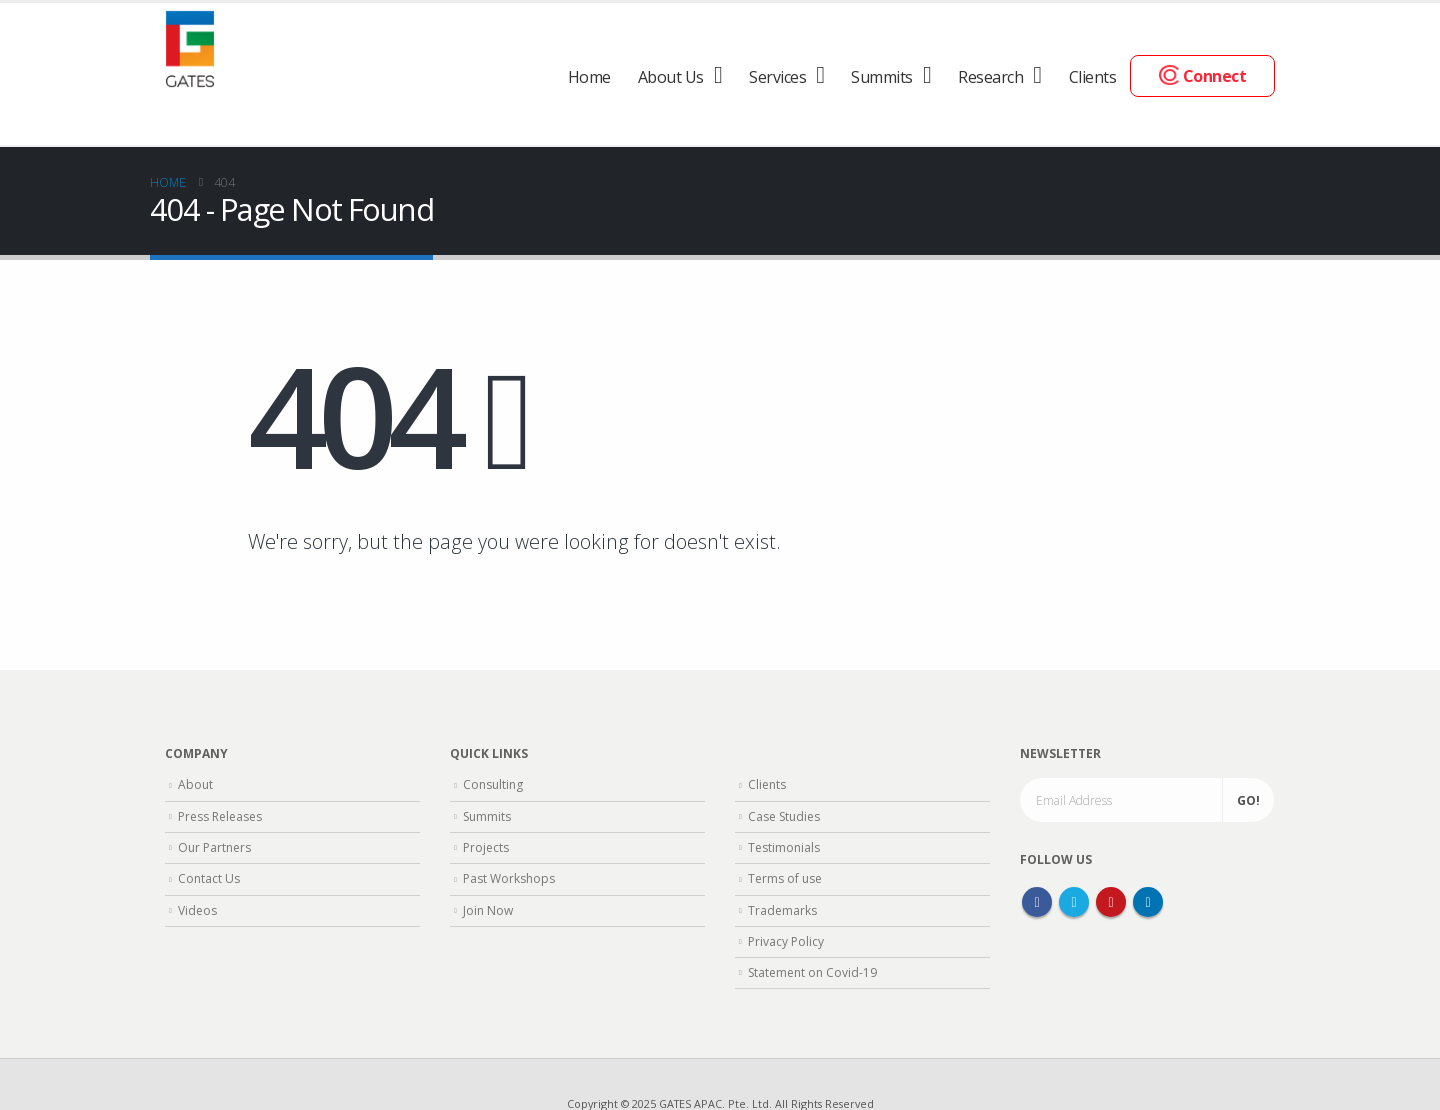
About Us (671, 77)
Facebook (1037, 902)
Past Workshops (509, 878)
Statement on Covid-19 (812, 972)
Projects (486, 847)
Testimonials (784, 847)
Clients (1093, 77)
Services (777, 77)
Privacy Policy (786, 941)
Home (589, 77)
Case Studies (784, 816)
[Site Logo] (190, 46)
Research (990, 77)
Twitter (1074, 902)
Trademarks (782, 910)
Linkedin (1148, 902)
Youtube (1111, 902)
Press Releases (220, 816)
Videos (197, 910)
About (195, 784)
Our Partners (214, 847)
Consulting (493, 784)
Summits (882, 77)
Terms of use (785, 878)
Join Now (488, 910)
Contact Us (209, 878)
